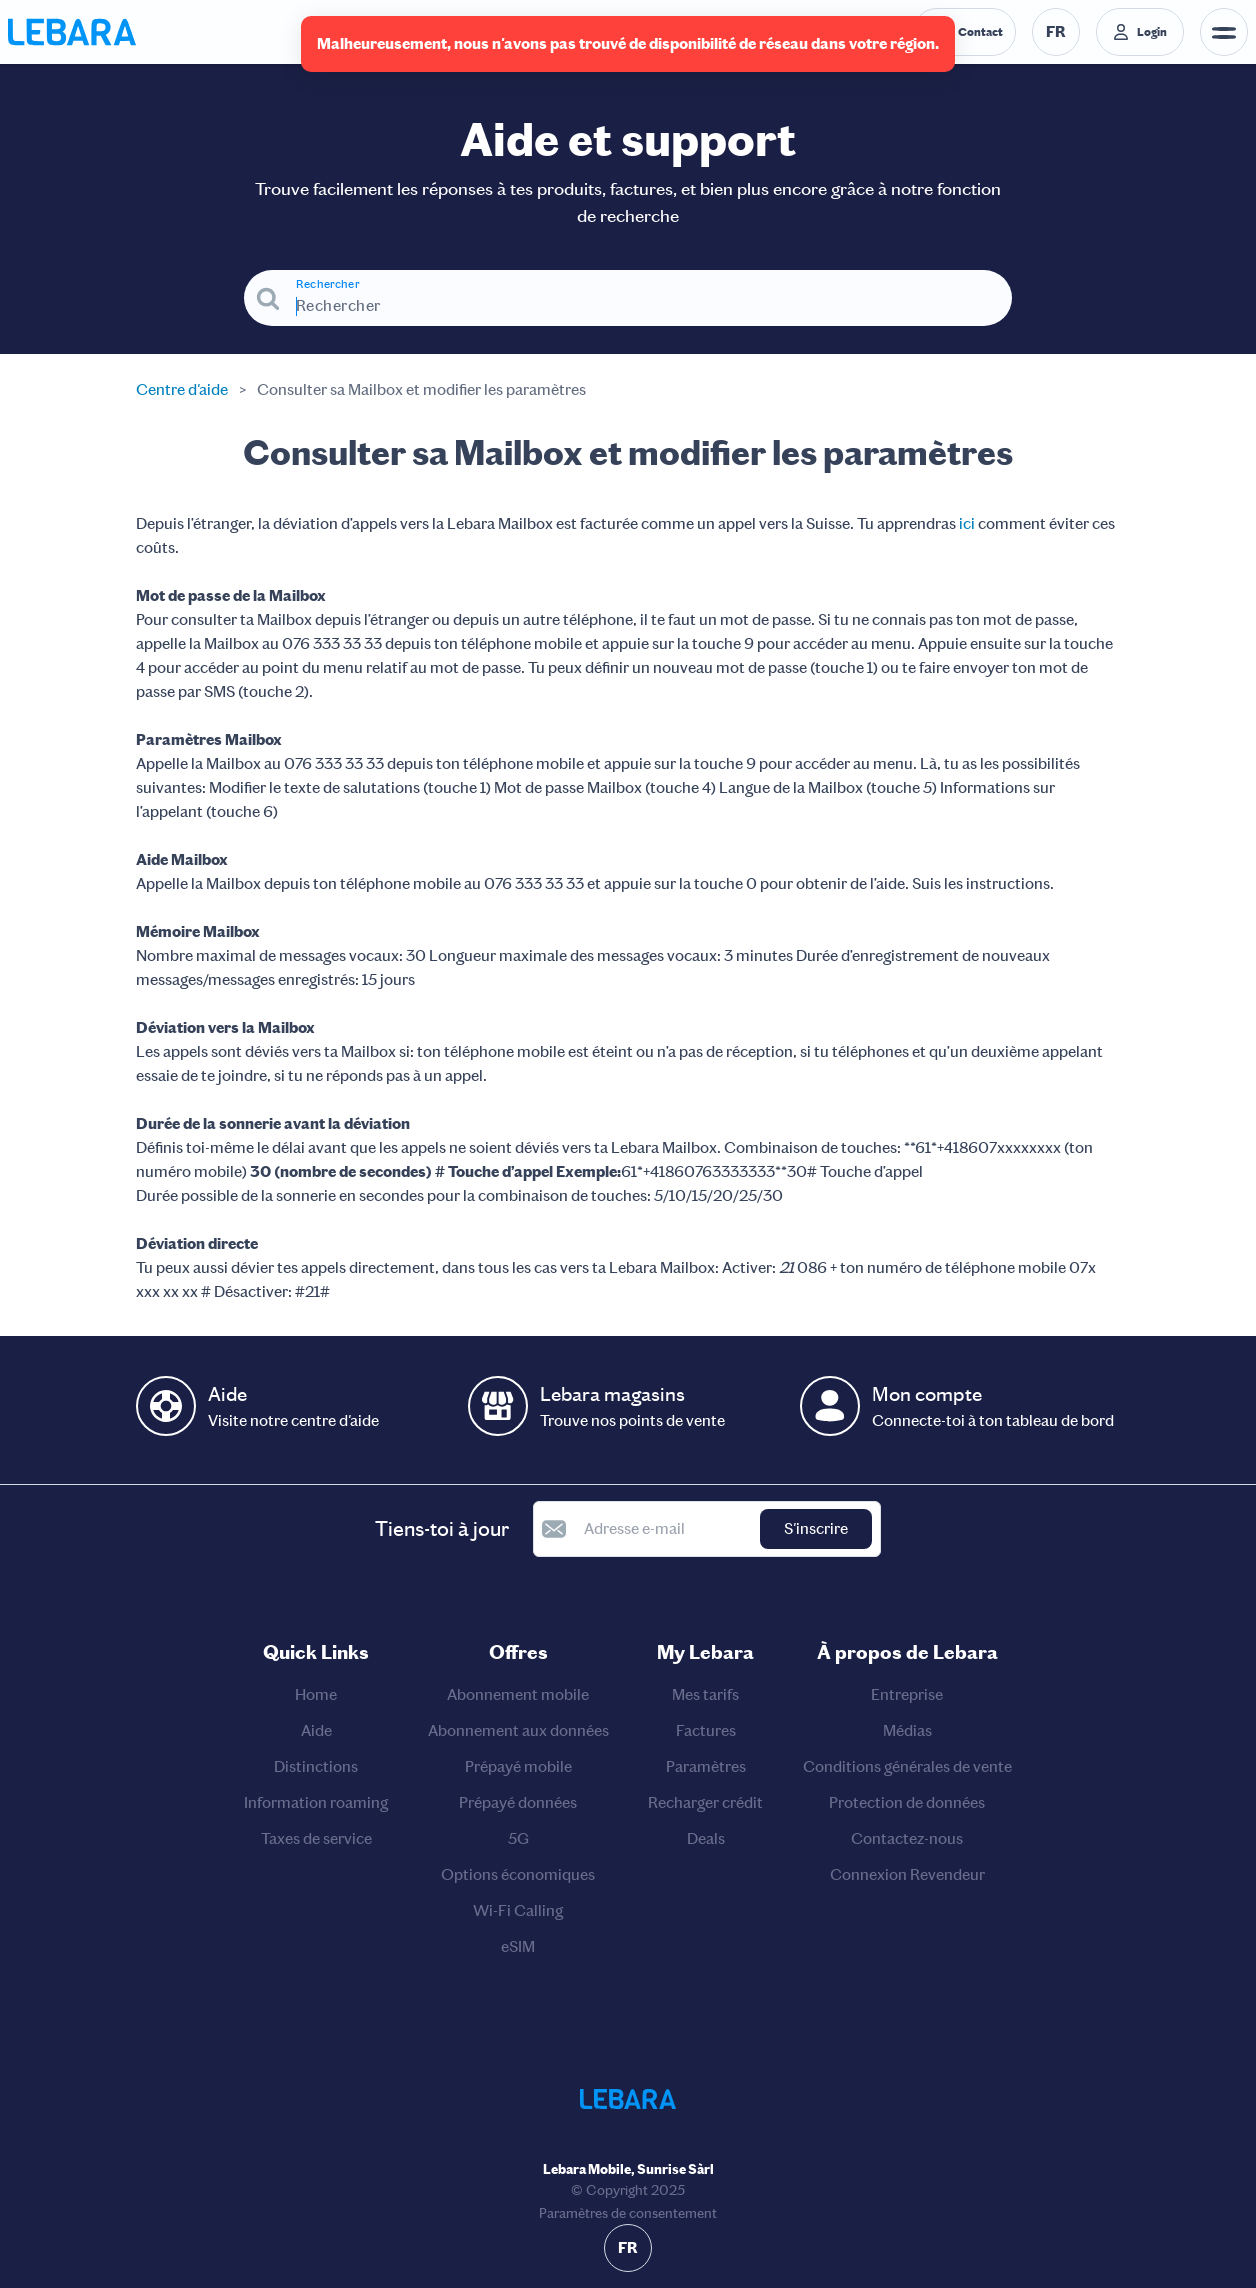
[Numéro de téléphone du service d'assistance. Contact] (964, 32)
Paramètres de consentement (628, 2213)
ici (967, 523)
